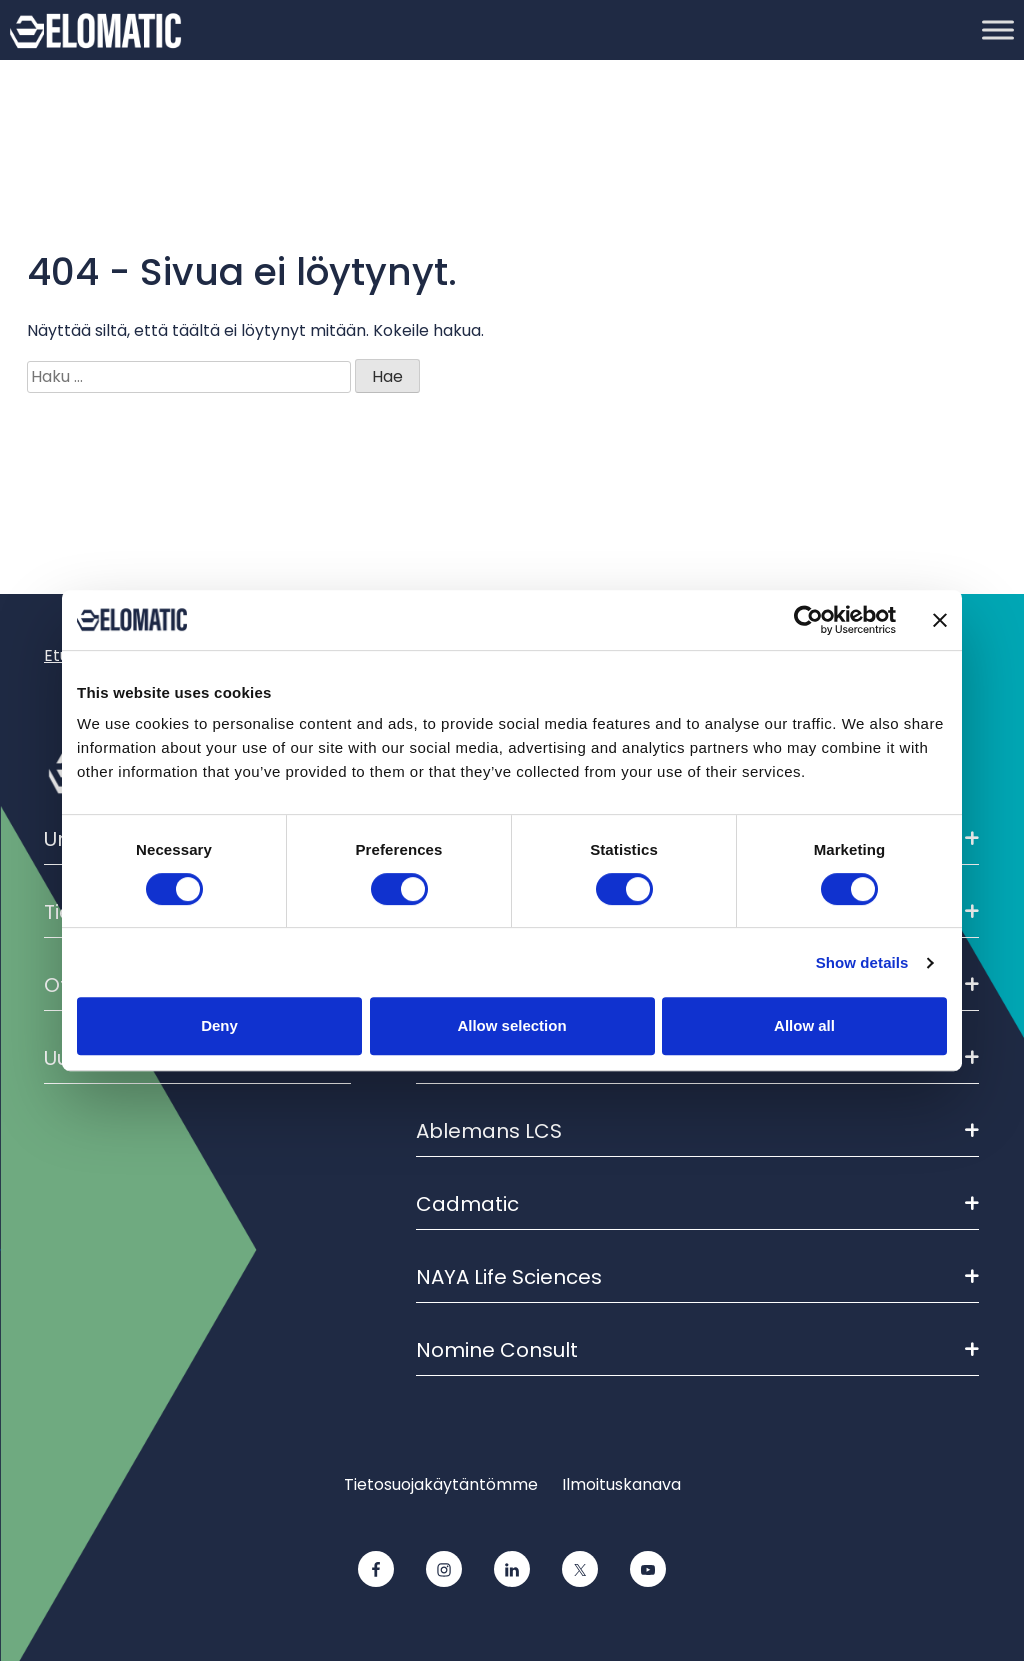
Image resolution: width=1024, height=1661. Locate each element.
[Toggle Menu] (998, 29)
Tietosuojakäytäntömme (441, 1484)
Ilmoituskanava (621, 1484)
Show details (862, 962)
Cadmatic (697, 1204)
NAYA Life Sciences (697, 1277)
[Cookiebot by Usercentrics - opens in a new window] (808, 620)
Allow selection (511, 1025)
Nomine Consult (697, 1350)
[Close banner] (940, 620)
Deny (219, 1025)
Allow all (804, 1025)
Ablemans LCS (697, 1131)
